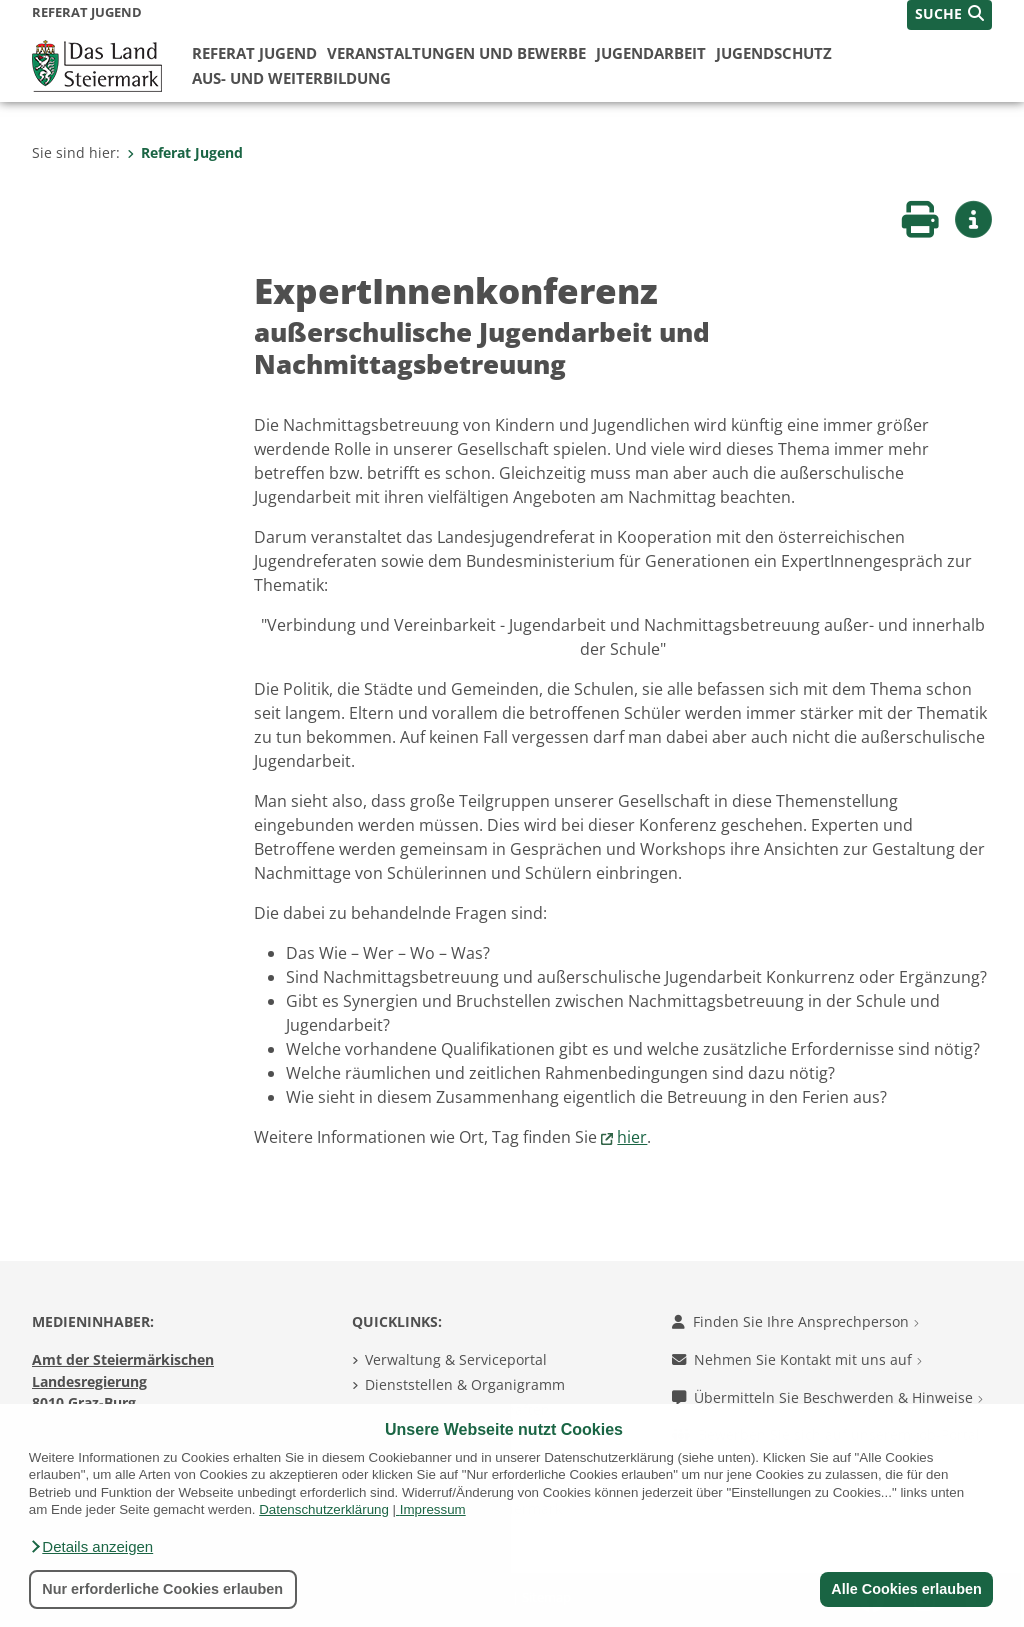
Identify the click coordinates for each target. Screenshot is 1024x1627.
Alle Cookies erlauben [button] (906, 1589)
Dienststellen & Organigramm (465, 1384)
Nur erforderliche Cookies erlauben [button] (162, 1589)
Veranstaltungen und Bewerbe (456, 53)
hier (632, 1137)
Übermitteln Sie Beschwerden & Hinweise (827, 1397)
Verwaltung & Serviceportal (456, 1359)
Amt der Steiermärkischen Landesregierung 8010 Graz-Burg (123, 1381)
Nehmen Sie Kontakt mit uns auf (797, 1359)
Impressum (433, 1509)
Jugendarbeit (651, 53)
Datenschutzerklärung (324, 1509)
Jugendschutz (774, 53)
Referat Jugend (254, 53)
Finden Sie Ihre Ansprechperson (795, 1321)
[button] (91, 1547)
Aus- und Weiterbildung (291, 78)
